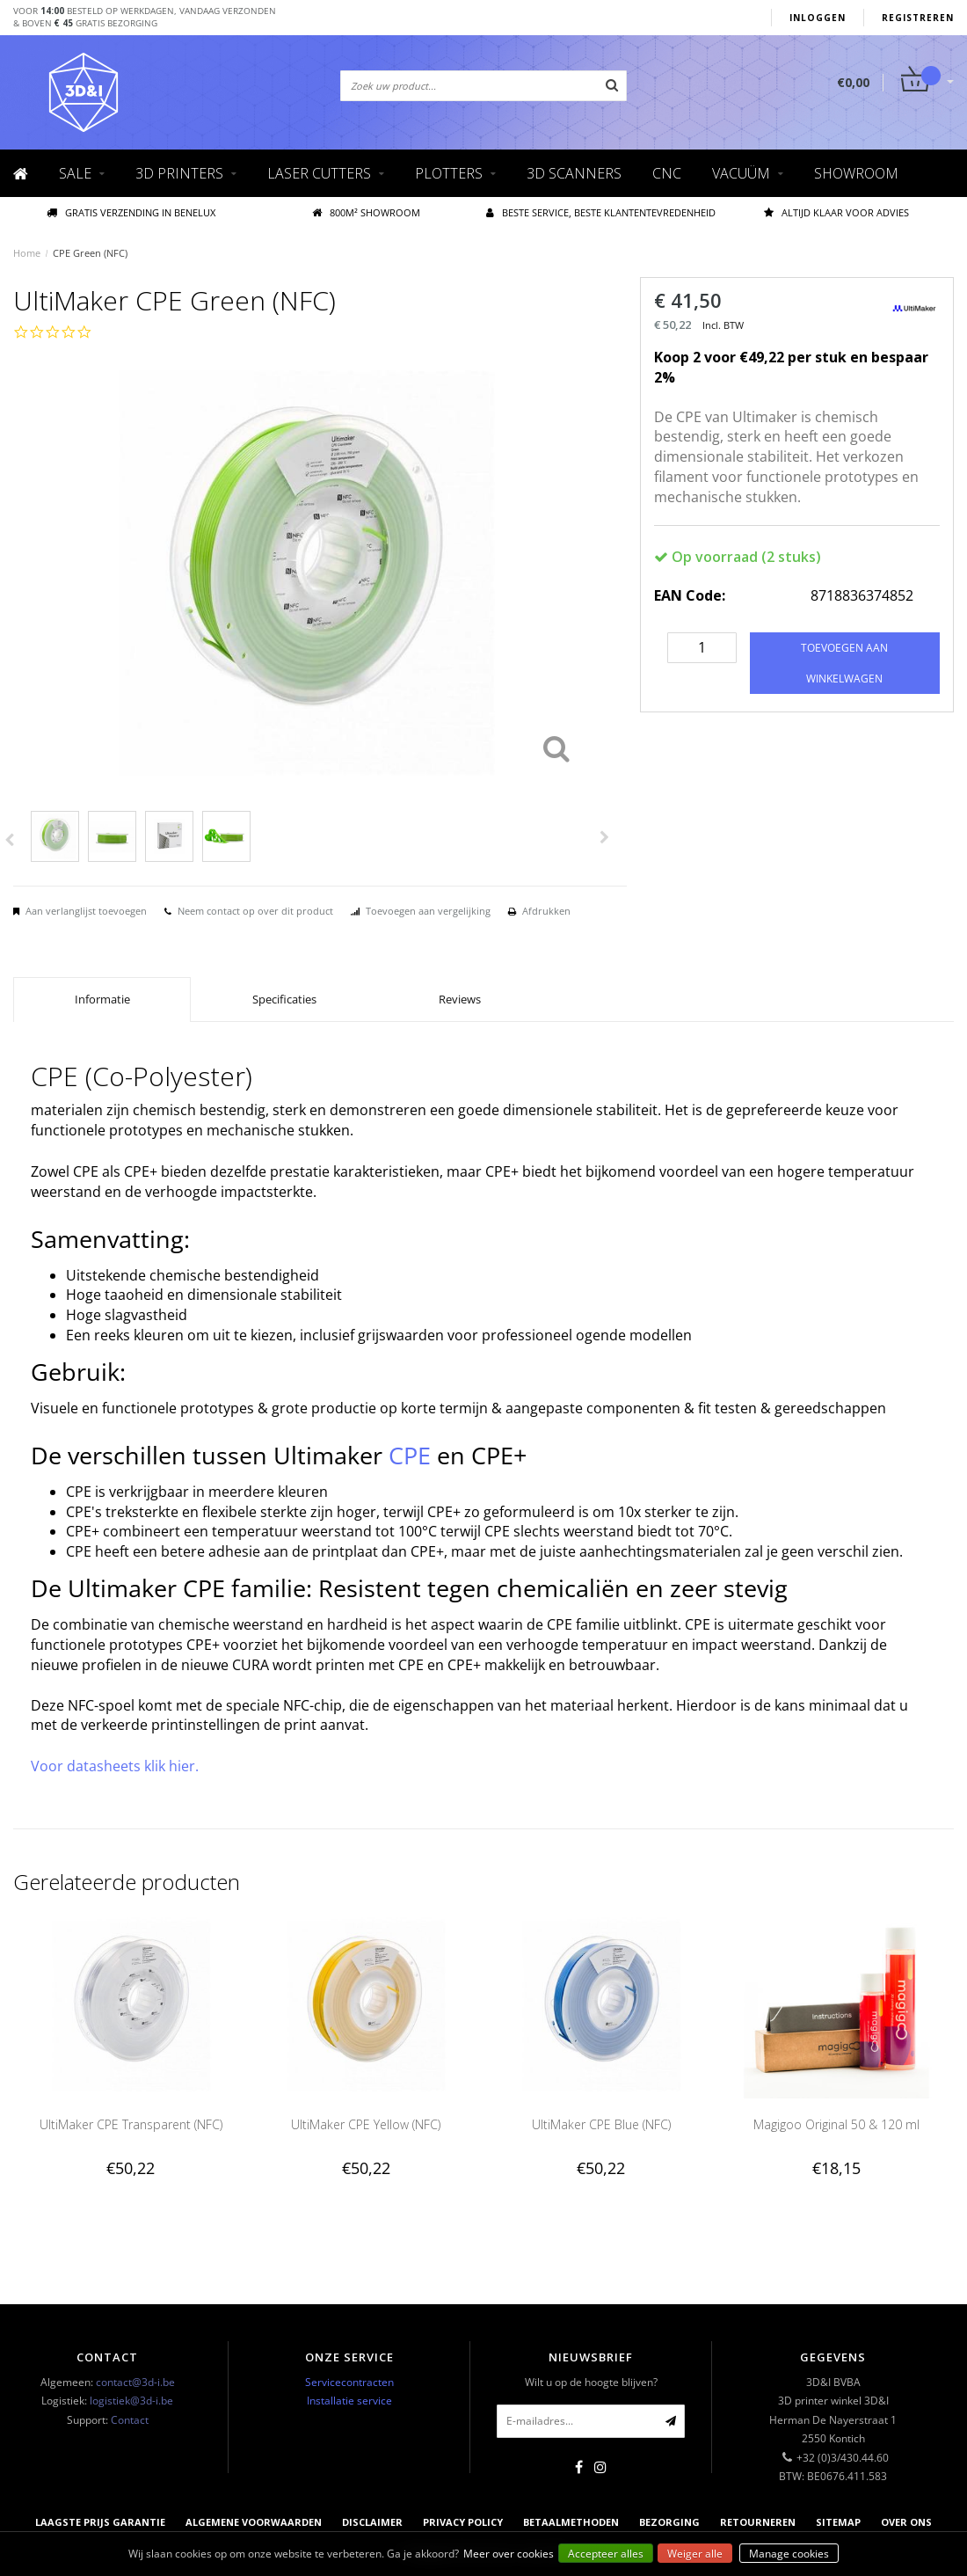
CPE (410, 1455)
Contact (130, 2419)
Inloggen (817, 17)
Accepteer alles (605, 2553)
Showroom (856, 173)
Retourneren (758, 2522)
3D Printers (179, 173)
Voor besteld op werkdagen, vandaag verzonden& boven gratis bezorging (144, 16)
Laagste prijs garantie (100, 2522)
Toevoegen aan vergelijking (428, 910)
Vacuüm (741, 173)
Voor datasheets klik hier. (115, 1766)
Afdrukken (546, 910)
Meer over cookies (508, 2553)
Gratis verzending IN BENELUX (131, 212)
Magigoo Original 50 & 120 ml (836, 2124)
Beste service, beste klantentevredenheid (601, 212)
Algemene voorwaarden (253, 2522)
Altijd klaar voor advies (836, 212)
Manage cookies (789, 2553)
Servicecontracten (349, 2382)
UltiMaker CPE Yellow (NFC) (365, 2124)
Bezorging (669, 2522)
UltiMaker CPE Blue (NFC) (601, 2124)
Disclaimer (372, 2522)
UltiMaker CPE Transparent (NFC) (131, 2124)
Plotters (449, 173)
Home (26, 252)
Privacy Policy (463, 2522)
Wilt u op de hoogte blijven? (591, 2382)
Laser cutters (319, 173)
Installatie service (349, 2400)
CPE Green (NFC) (90, 252)
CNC (666, 173)
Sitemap (838, 2522)
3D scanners (574, 173)
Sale (75, 173)
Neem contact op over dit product (255, 910)
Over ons (906, 2522)
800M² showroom (366, 212)
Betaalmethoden (571, 2522)
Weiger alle (695, 2553)
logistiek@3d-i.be (131, 2400)
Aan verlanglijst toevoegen (86, 910)
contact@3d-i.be (135, 2382)
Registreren (918, 17)
